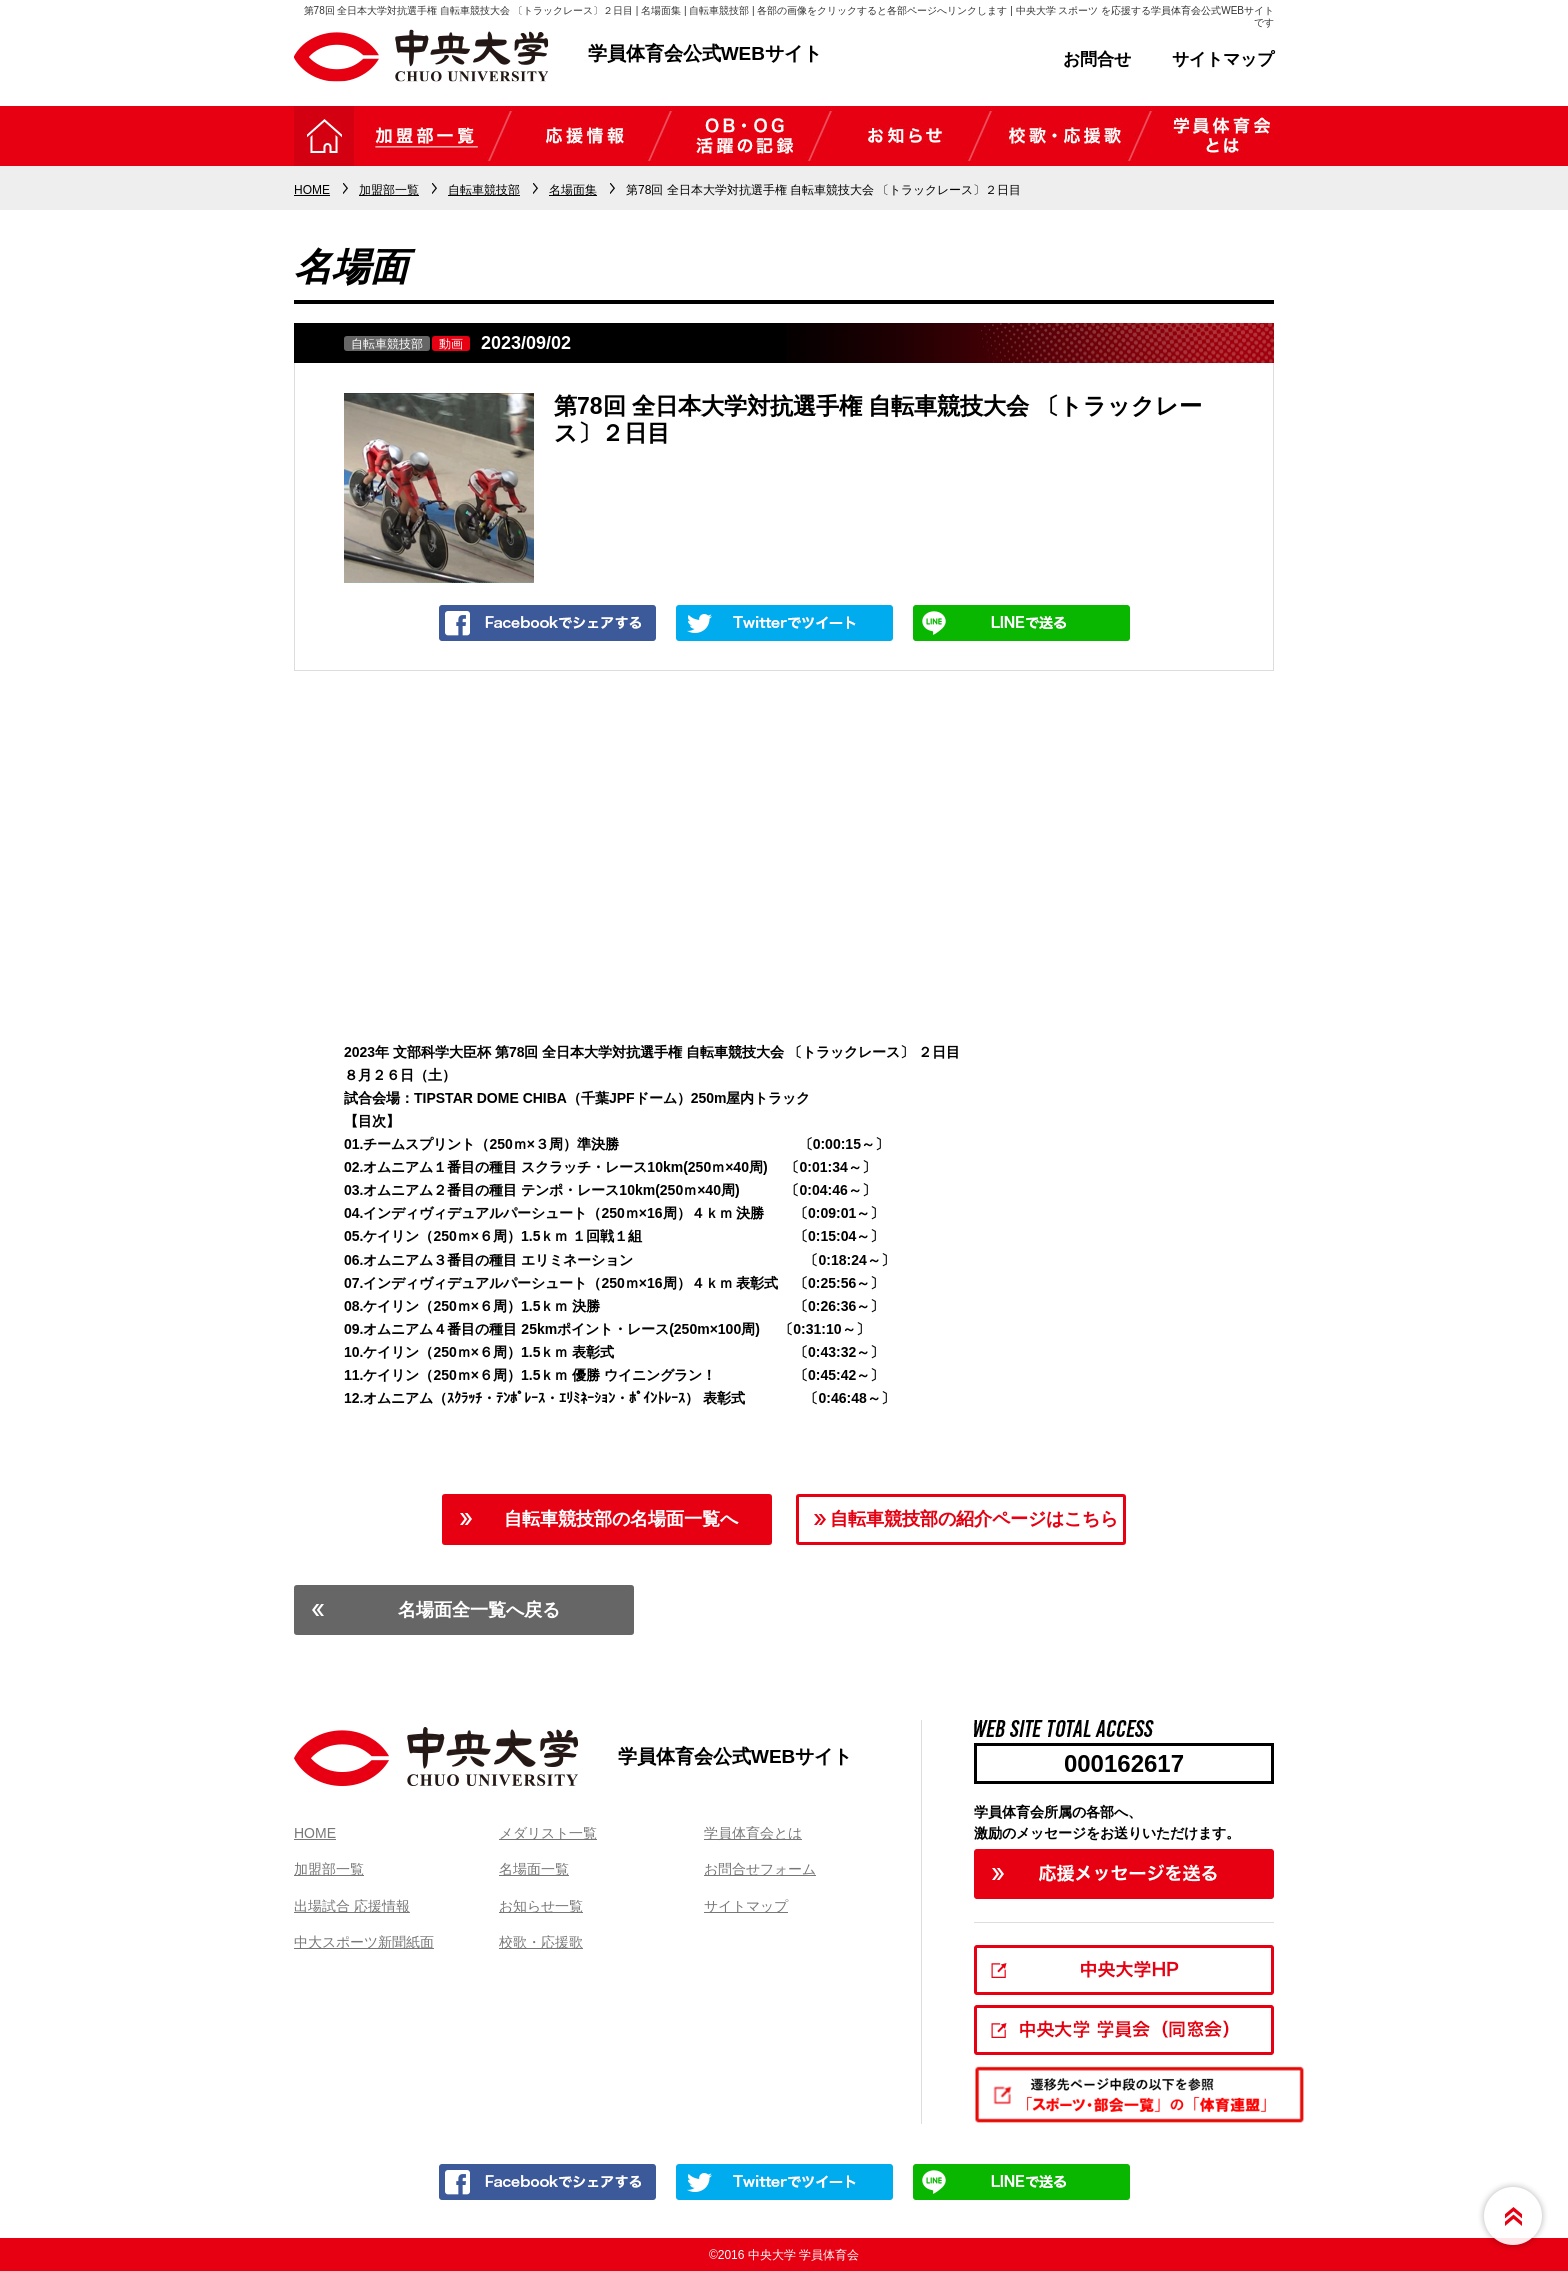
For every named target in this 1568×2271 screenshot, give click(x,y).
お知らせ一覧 (541, 1906)
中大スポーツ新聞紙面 (364, 1942)
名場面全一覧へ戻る (479, 1610)
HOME (315, 1833)
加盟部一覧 (329, 1869)
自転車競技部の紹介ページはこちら (974, 1519)
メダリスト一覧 (548, 1833)
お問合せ (1097, 59)
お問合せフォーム (760, 1869)
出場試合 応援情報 (352, 1906)
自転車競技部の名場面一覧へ (621, 1519)
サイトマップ (1223, 59)
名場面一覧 (534, 1869)
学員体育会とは (753, 1833)
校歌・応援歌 (541, 1942)
